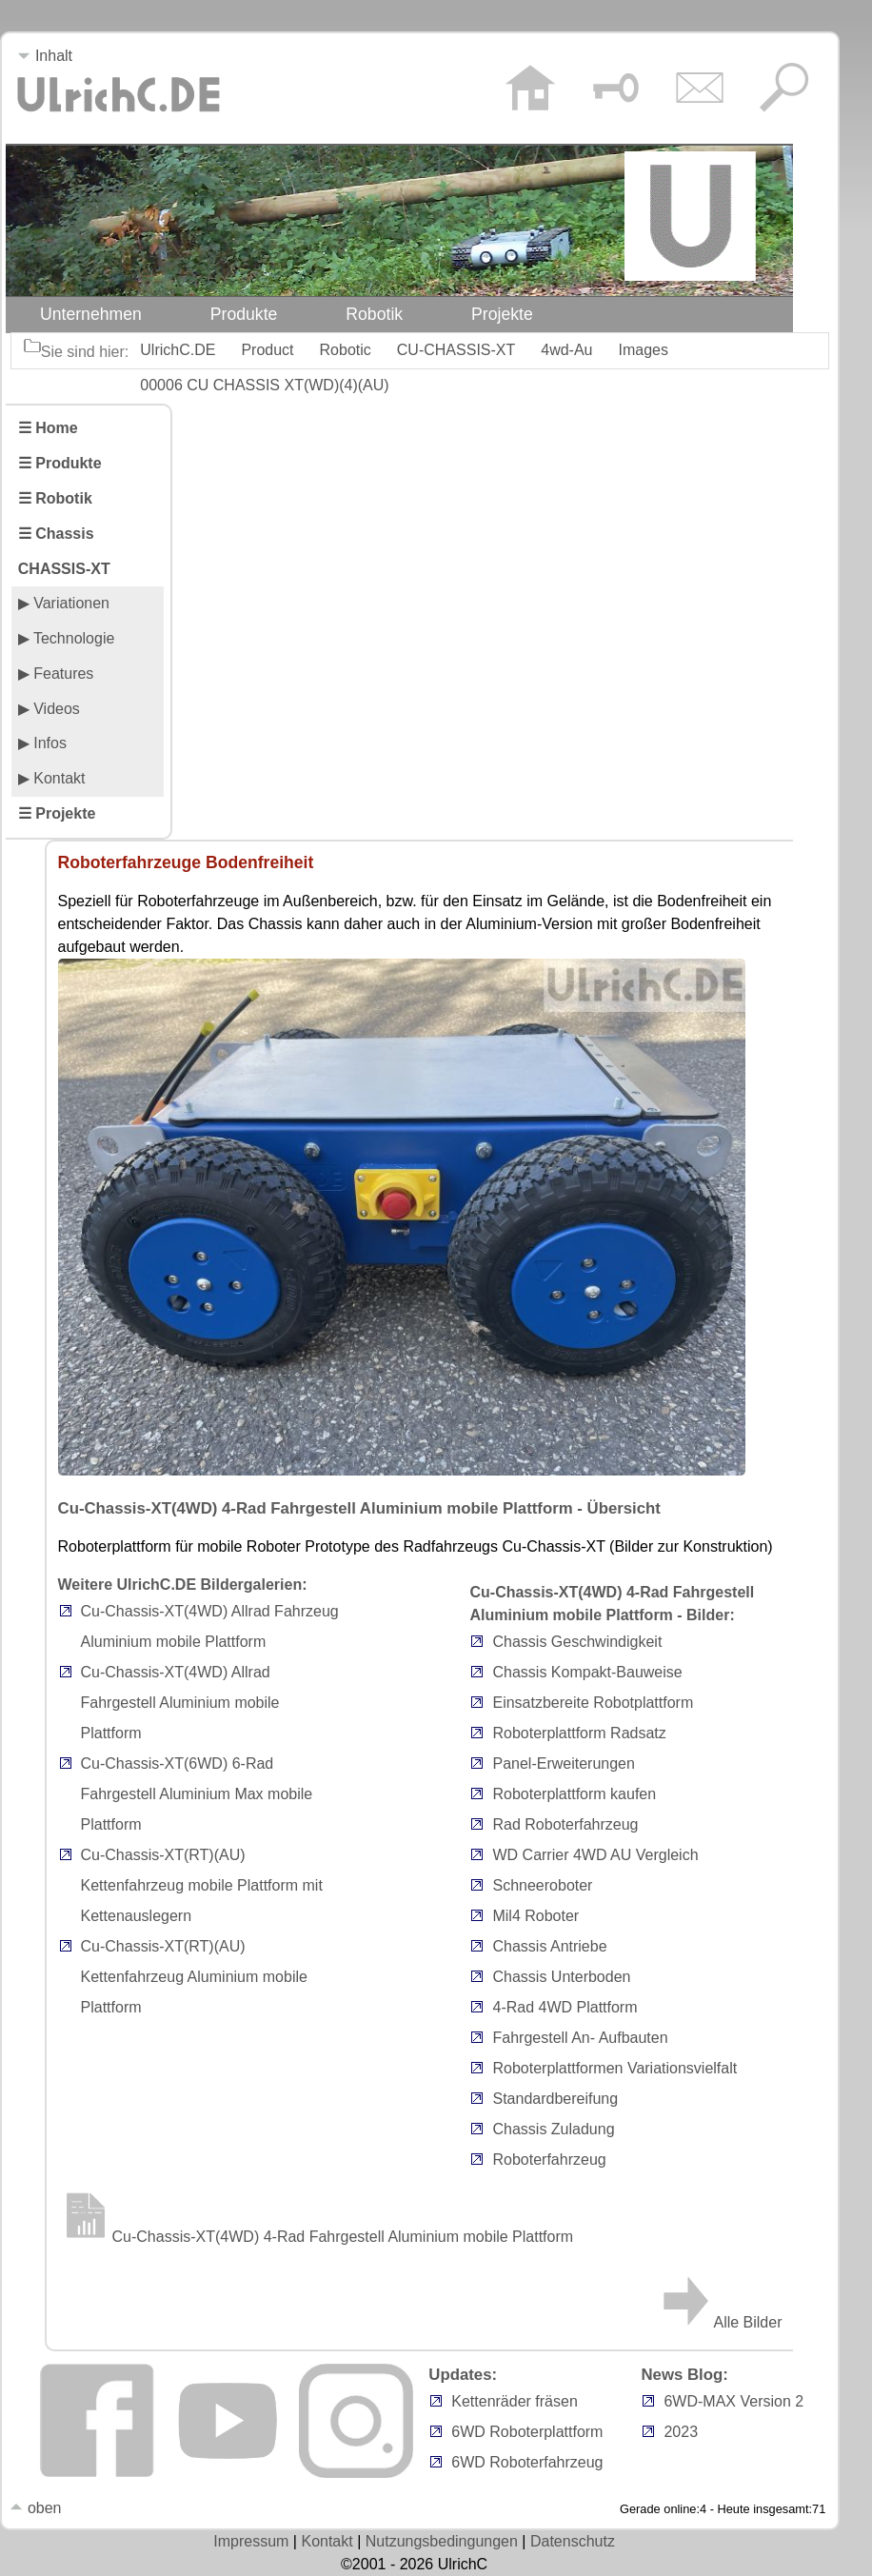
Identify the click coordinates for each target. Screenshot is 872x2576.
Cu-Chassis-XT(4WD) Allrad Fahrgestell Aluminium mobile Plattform (180, 1702)
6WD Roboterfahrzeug (527, 2462)
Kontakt (326, 2541)
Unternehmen (91, 314)
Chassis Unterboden (561, 1977)
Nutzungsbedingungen (442, 2541)
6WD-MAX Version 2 (733, 2401)
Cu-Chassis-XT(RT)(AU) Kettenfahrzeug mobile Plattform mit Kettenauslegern (202, 1885)
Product (267, 350)
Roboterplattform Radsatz (578, 1733)
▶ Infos (42, 743)
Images (643, 350)
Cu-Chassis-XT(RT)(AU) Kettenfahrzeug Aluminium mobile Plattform (194, 1976)
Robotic (345, 350)
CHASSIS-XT (64, 569)
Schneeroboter (542, 1885)
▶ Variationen (63, 603)
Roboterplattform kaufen (574, 1794)
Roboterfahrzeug (548, 2159)
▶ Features (56, 673)
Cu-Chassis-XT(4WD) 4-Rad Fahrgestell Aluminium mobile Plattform (316, 2237)
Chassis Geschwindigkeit (577, 1642)
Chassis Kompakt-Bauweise (587, 1672)
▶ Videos (49, 709)
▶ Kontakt (52, 778)
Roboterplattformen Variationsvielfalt (614, 2068)
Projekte (502, 314)
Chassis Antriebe (549, 1946)
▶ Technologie (66, 638)
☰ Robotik (55, 498)
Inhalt (44, 56)
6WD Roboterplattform (527, 2432)
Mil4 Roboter (535, 1916)
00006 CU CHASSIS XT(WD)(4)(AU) (264, 385)
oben (35, 2508)
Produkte (244, 314)
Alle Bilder (720, 2322)
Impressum (250, 2541)
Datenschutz (572, 2541)
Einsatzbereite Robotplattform (592, 1702)
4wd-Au (566, 350)
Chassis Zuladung (553, 2129)
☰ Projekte (57, 813)
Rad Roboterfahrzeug (565, 1824)
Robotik (374, 314)
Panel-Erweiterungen (563, 1763)
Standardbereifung (555, 2099)
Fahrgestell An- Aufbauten (579, 2038)
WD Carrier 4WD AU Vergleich (595, 1855)
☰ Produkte (60, 463)
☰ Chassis (56, 533)
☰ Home (48, 428)
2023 (681, 2432)
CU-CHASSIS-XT (456, 350)
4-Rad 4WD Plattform (564, 2007)
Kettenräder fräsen (514, 2401)
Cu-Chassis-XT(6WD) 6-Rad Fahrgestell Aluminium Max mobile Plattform (197, 1794)
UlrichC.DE (177, 350)
